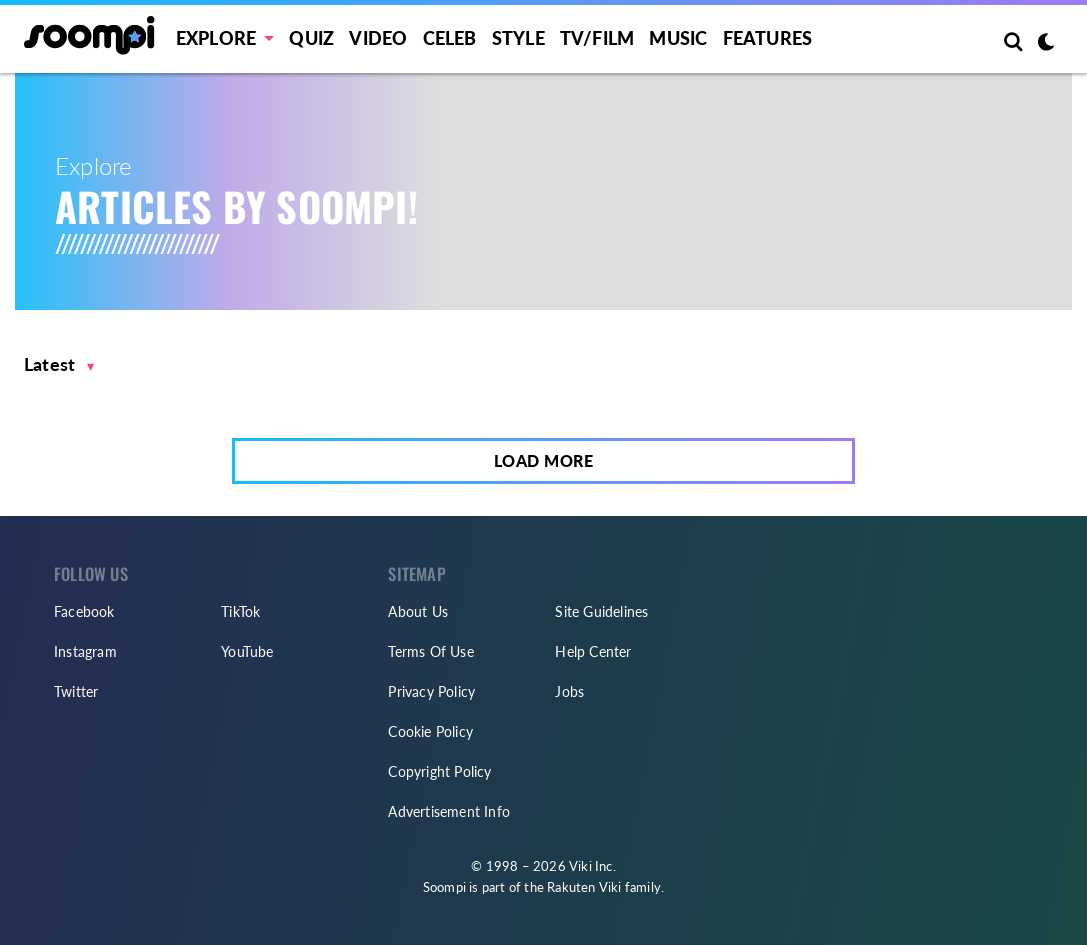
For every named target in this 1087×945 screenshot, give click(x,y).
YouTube (247, 651)
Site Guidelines (601, 611)
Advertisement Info (449, 811)
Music (678, 38)
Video (378, 38)
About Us (418, 611)
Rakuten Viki (584, 887)
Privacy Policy (431, 691)
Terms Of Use (430, 651)
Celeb (450, 38)
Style (518, 38)
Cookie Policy (430, 731)
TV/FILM (597, 38)
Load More (544, 460)
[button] (59, 364)
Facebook (84, 611)
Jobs (569, 691)
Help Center (593, 651)
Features (768, 38)
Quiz (311, 38)
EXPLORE (216, 38)
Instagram (85, 651)
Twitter (76, 691)
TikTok (240, 611)
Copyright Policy (439, 771)
